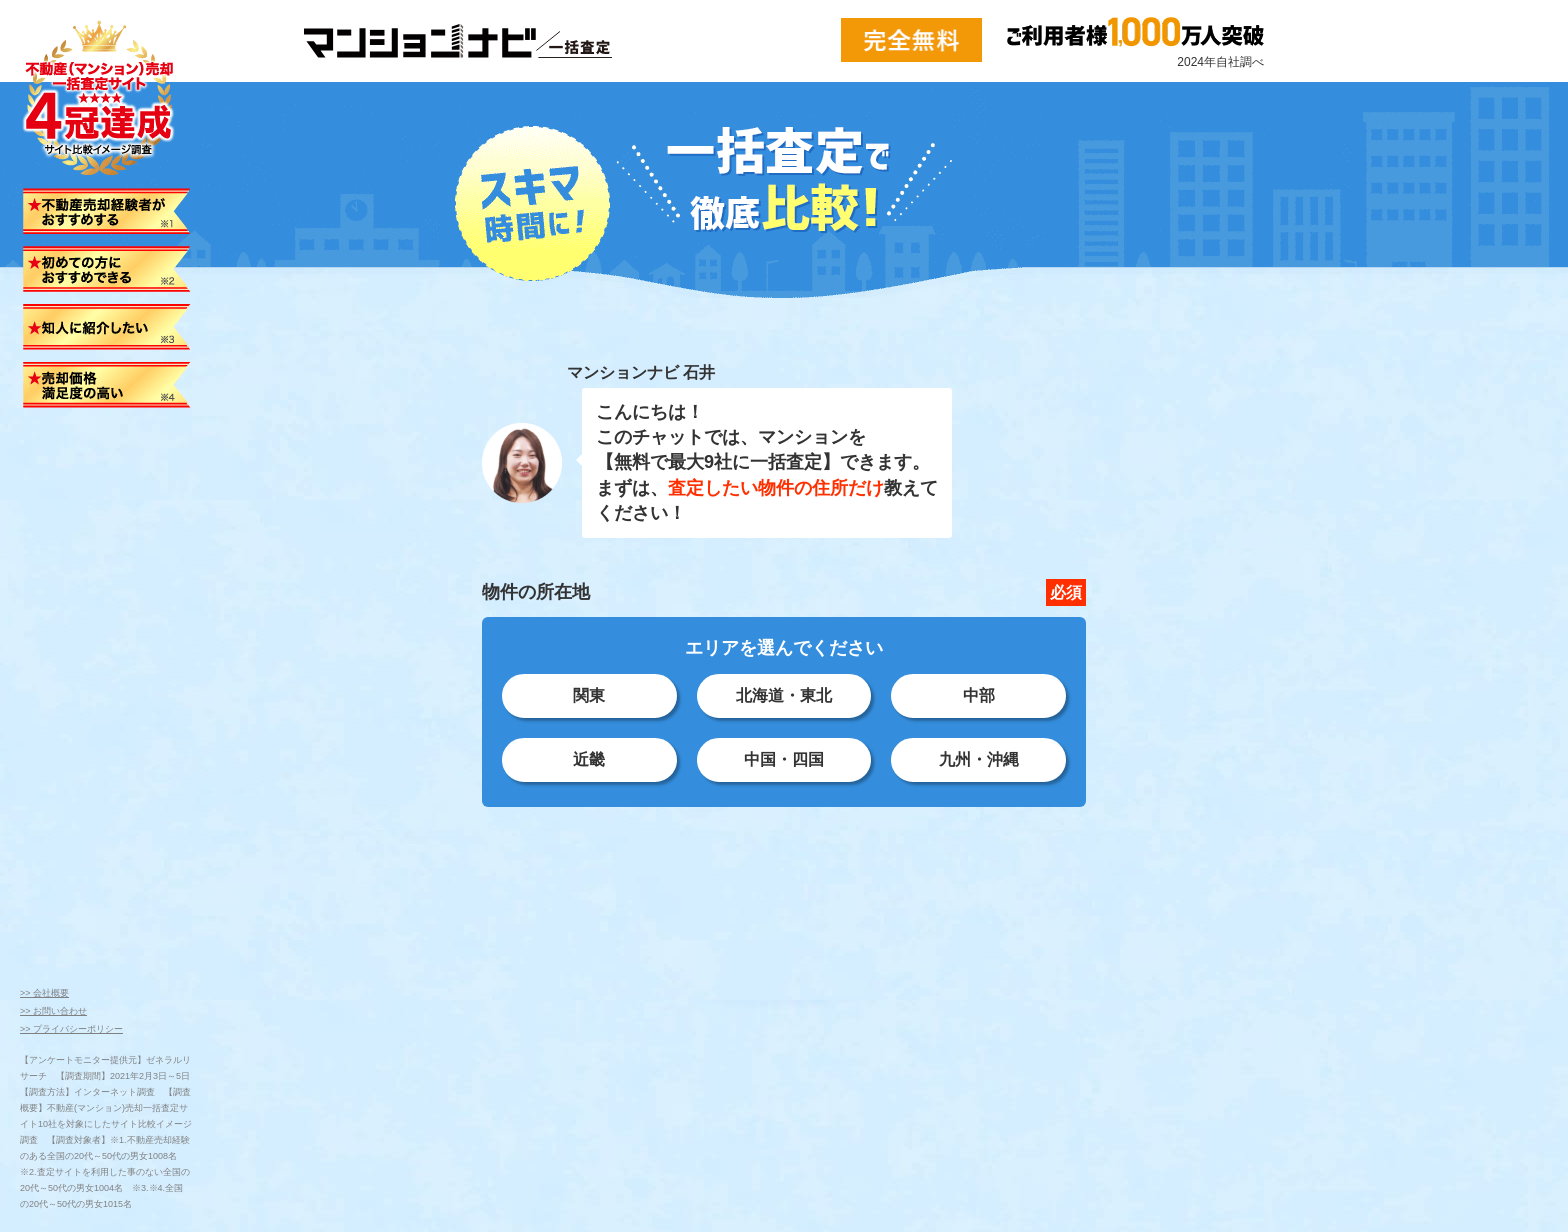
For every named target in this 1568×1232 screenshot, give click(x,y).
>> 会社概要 (44, 993)
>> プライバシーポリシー (71, 1029)
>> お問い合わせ (53, 1011)
